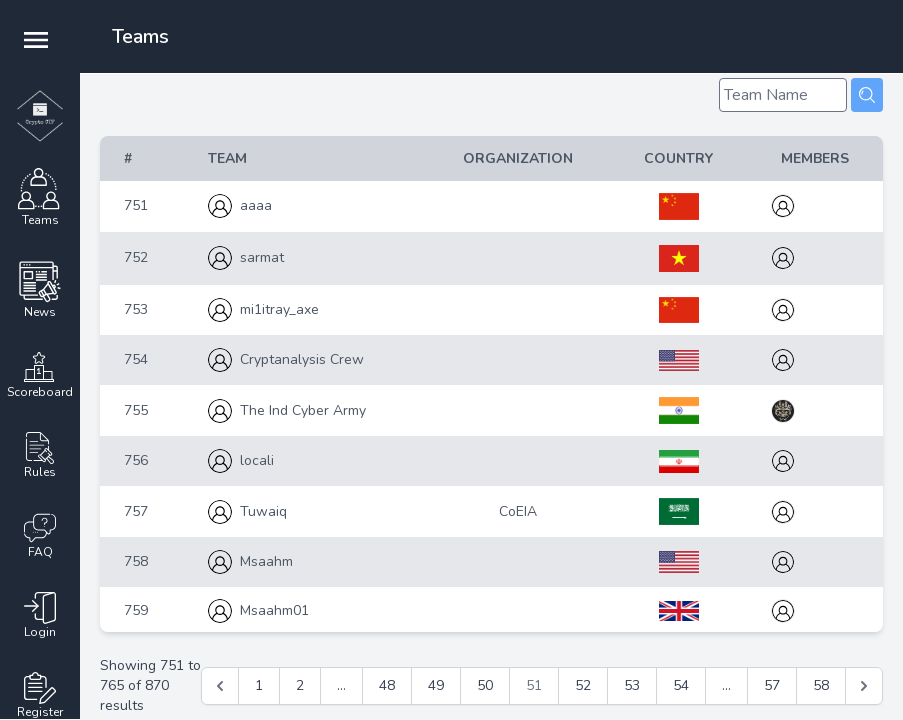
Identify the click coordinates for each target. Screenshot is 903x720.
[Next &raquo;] (864, 686)
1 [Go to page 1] (259, 685)
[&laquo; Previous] (220, 686)
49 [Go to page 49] (436, 685)
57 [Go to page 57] (772, 685)
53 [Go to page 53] (632, 685)
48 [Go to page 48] (387, 685)
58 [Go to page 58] (821, 685)
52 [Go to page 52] (583, 685)
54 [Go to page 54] (681, 685)
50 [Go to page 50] (485, 685)
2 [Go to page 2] (300, 685)
